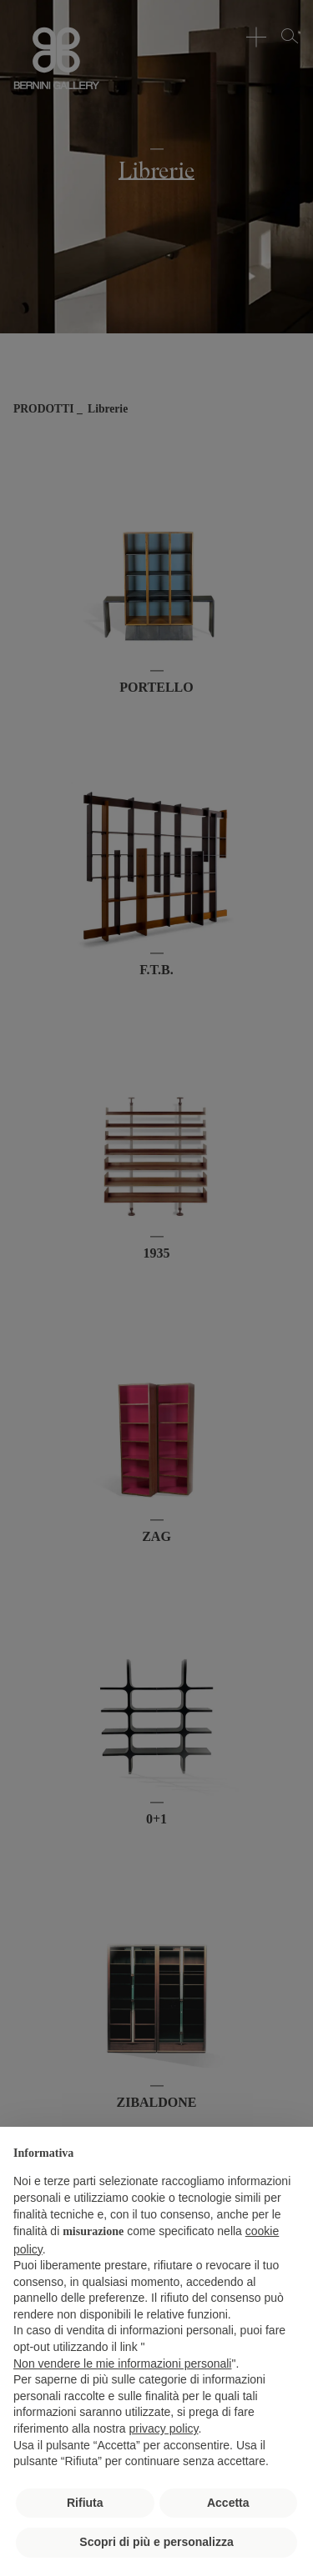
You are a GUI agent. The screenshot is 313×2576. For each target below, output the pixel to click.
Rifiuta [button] (85, 2502)
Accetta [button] (228, 2502)
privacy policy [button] (164, 2428)
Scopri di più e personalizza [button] (156, 2541)
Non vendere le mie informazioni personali (122, 2363)
